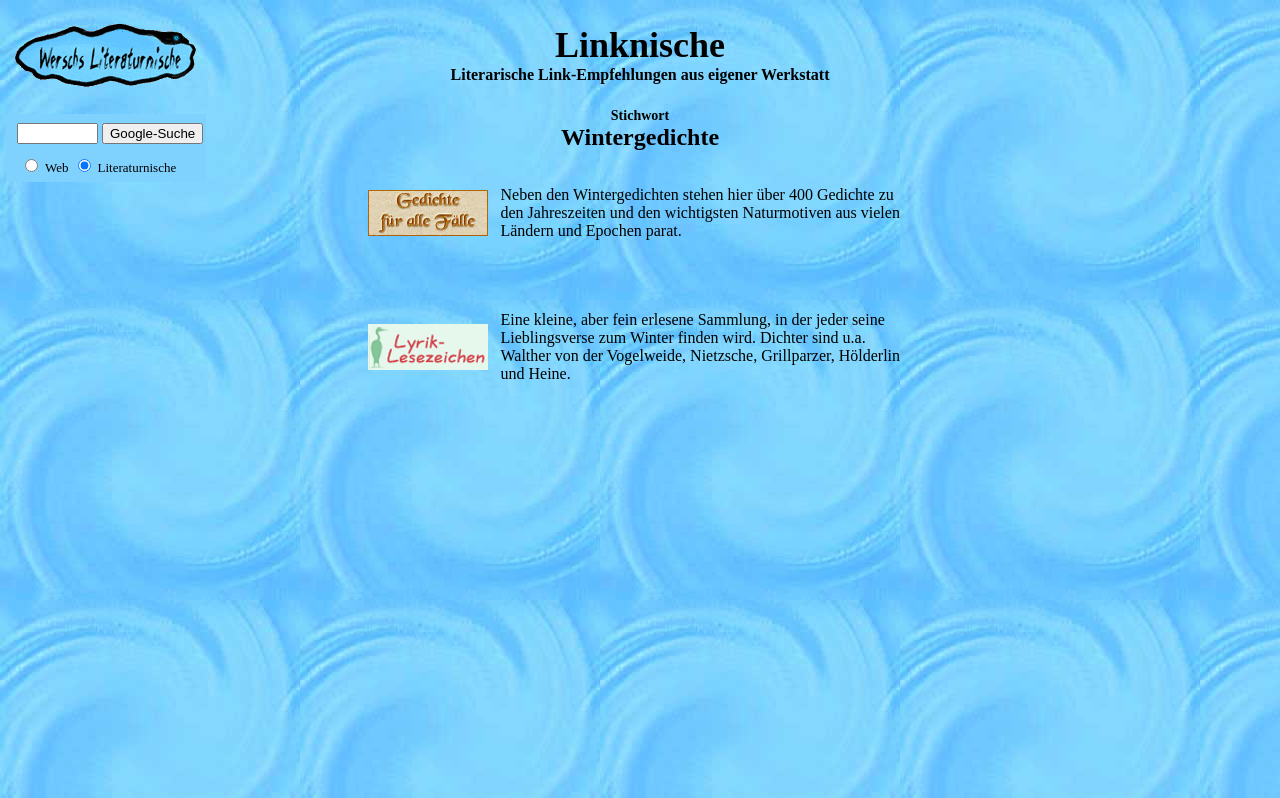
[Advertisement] (146, 498)
